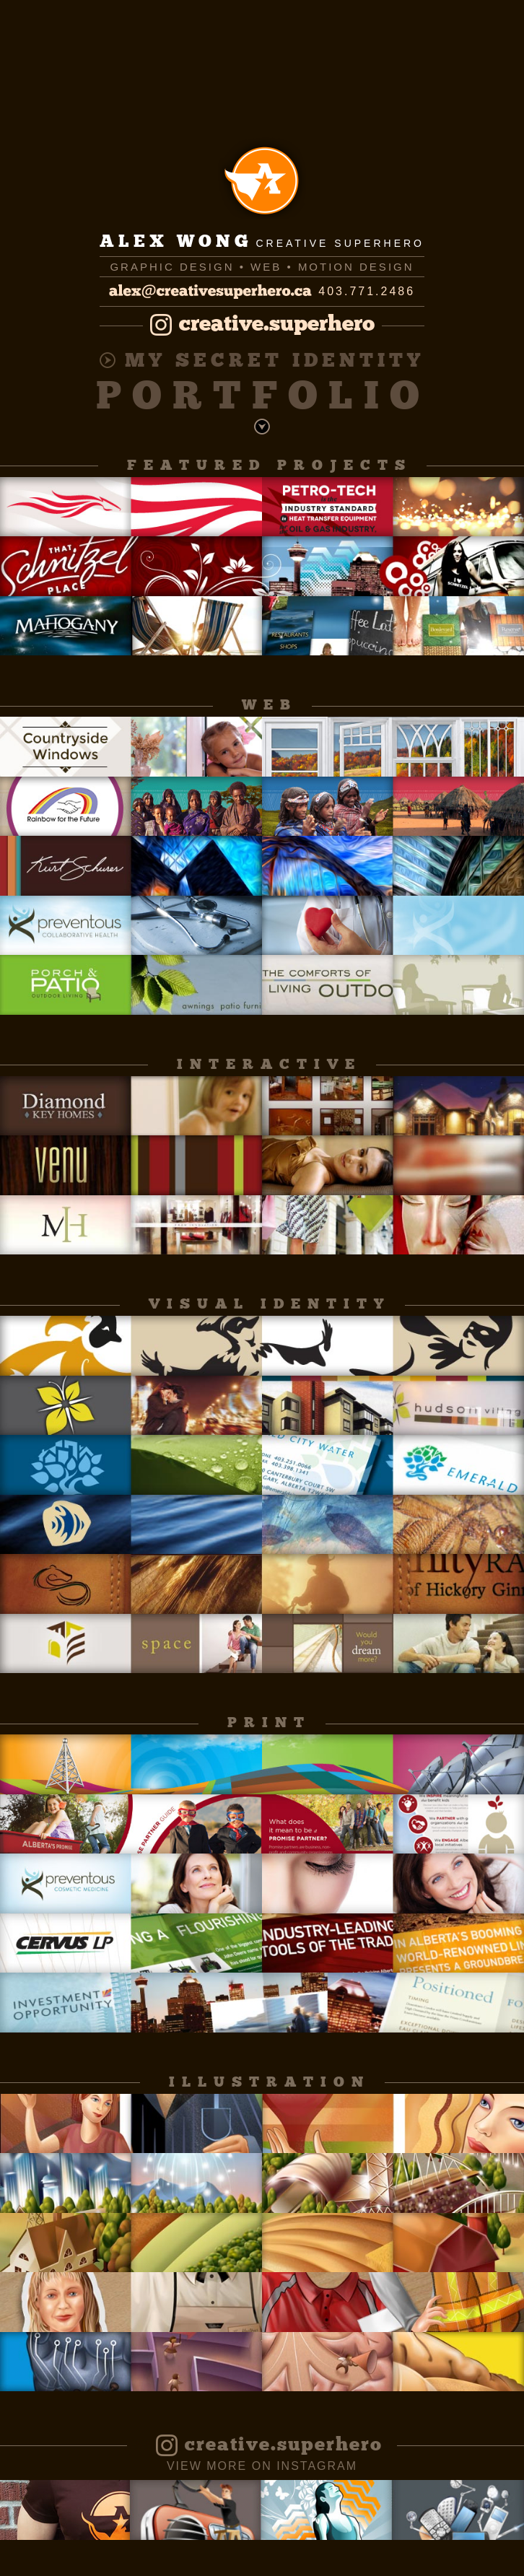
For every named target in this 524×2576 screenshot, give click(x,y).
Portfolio (263, 399)
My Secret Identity (262, 362)
